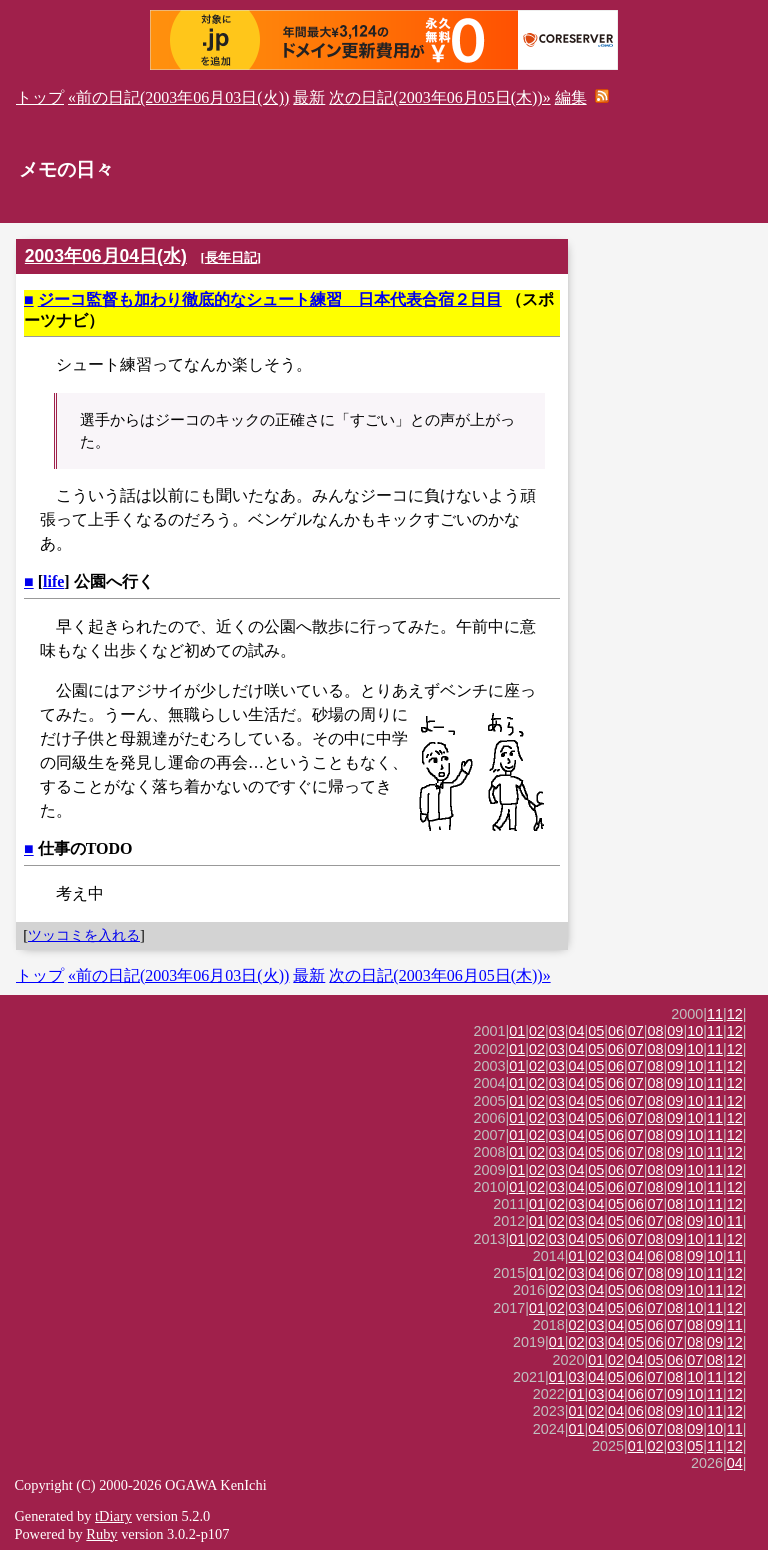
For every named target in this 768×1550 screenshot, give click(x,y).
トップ (40, 97)
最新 (309, 97)
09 (675, 1031)
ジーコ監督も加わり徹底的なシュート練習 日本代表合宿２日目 (270, 299)
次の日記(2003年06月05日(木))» (439, 97)
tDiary (113, 1516)
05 (596, 1031)
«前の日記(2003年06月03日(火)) (178, 97)
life (53, 581)
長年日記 (231, 257)
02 (537, 1031)
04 (577, 1031)
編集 (571, 97)
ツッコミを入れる (84, 935)
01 (517, 1031)
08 (656, 1031)
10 (695, 1031)
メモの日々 (66, 169)
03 (557, 1031)
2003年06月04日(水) (106, 256)
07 (636, 1031)
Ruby (101, 1534)
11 (715, 1014)
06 (616, 1031)
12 (735, 1014)
